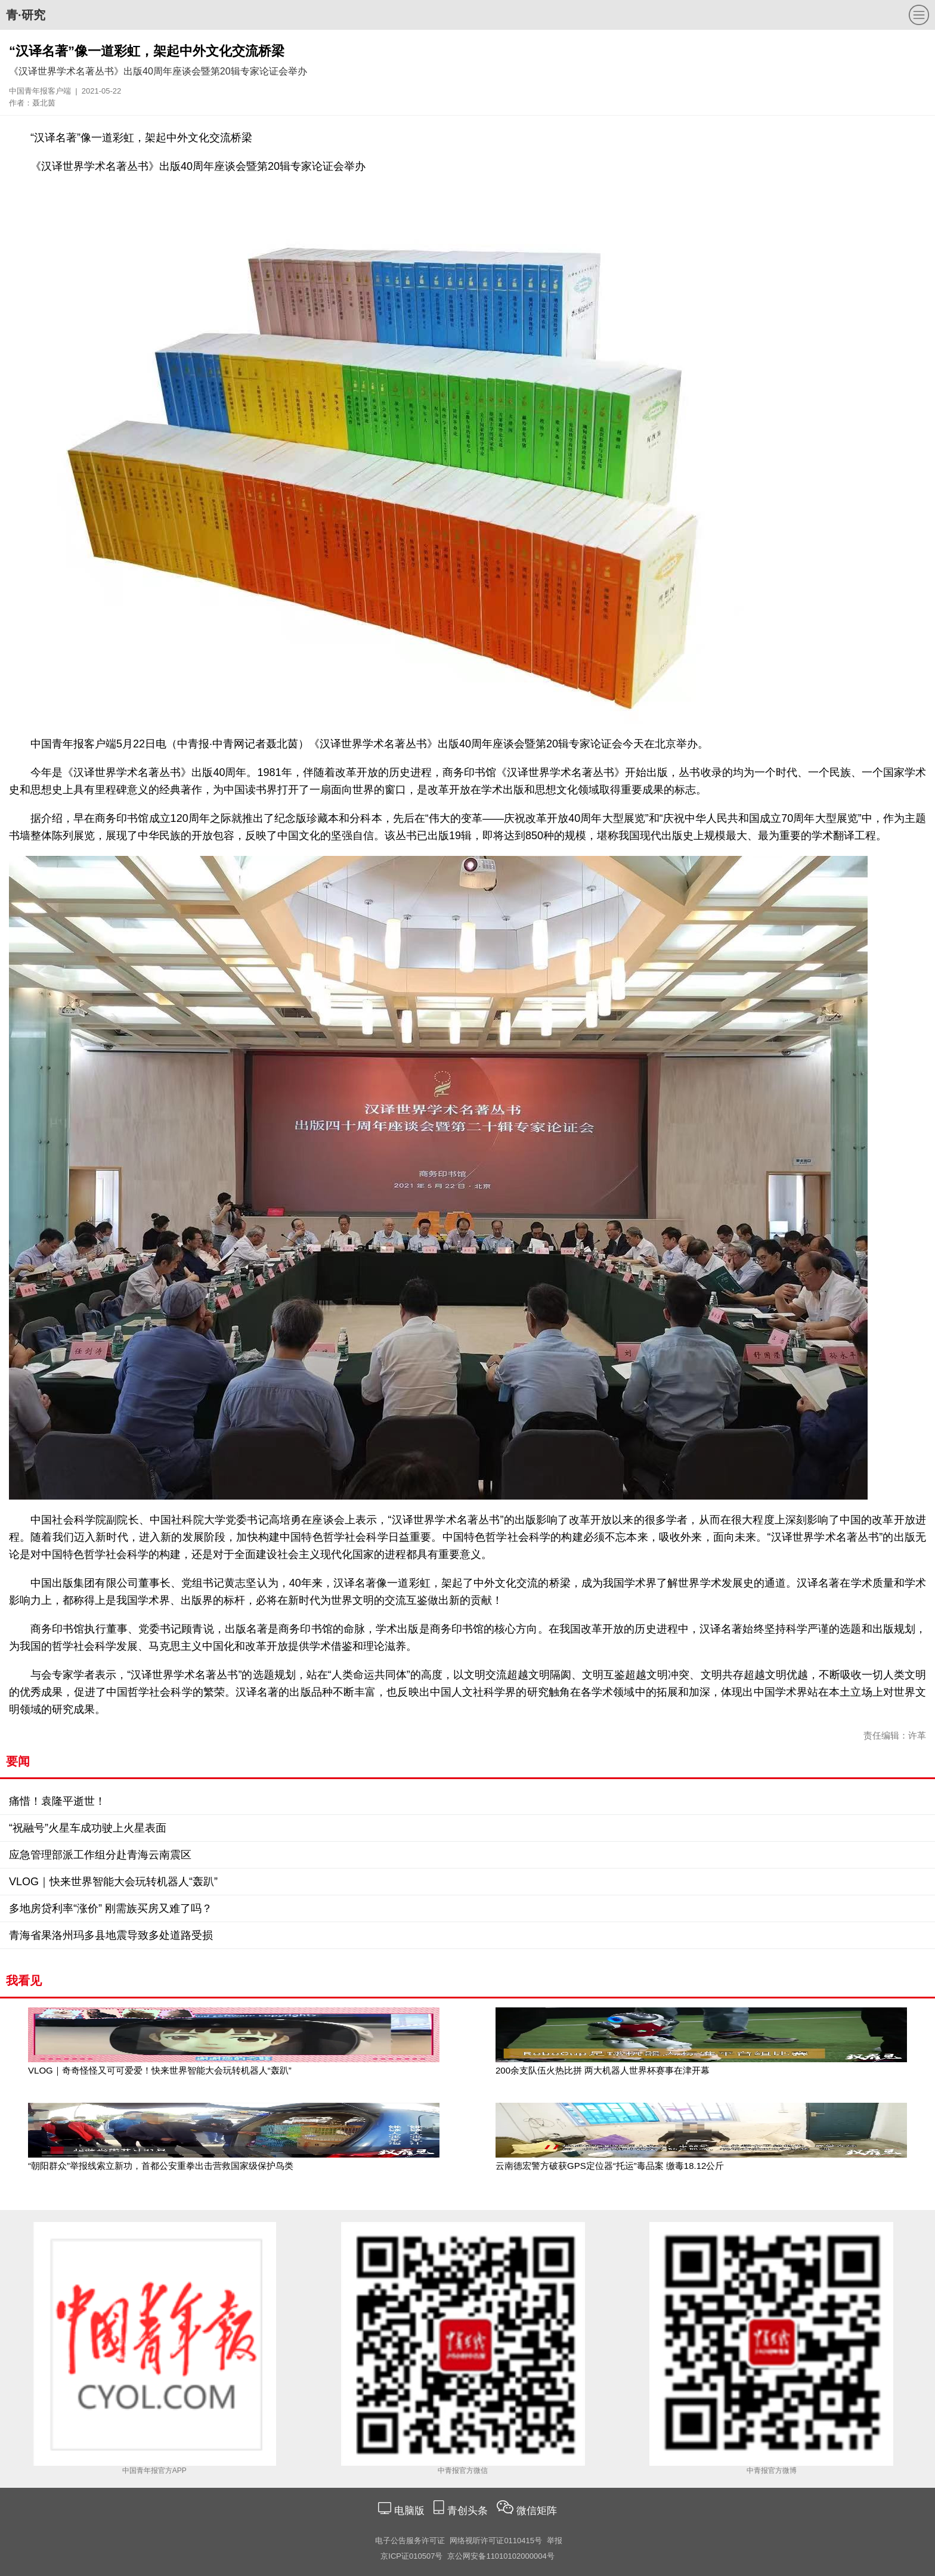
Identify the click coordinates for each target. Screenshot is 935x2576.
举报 (554, 2540)
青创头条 (469, 2510)
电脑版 (409, 2510)
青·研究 (25, 14)
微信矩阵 (536, 2510)
